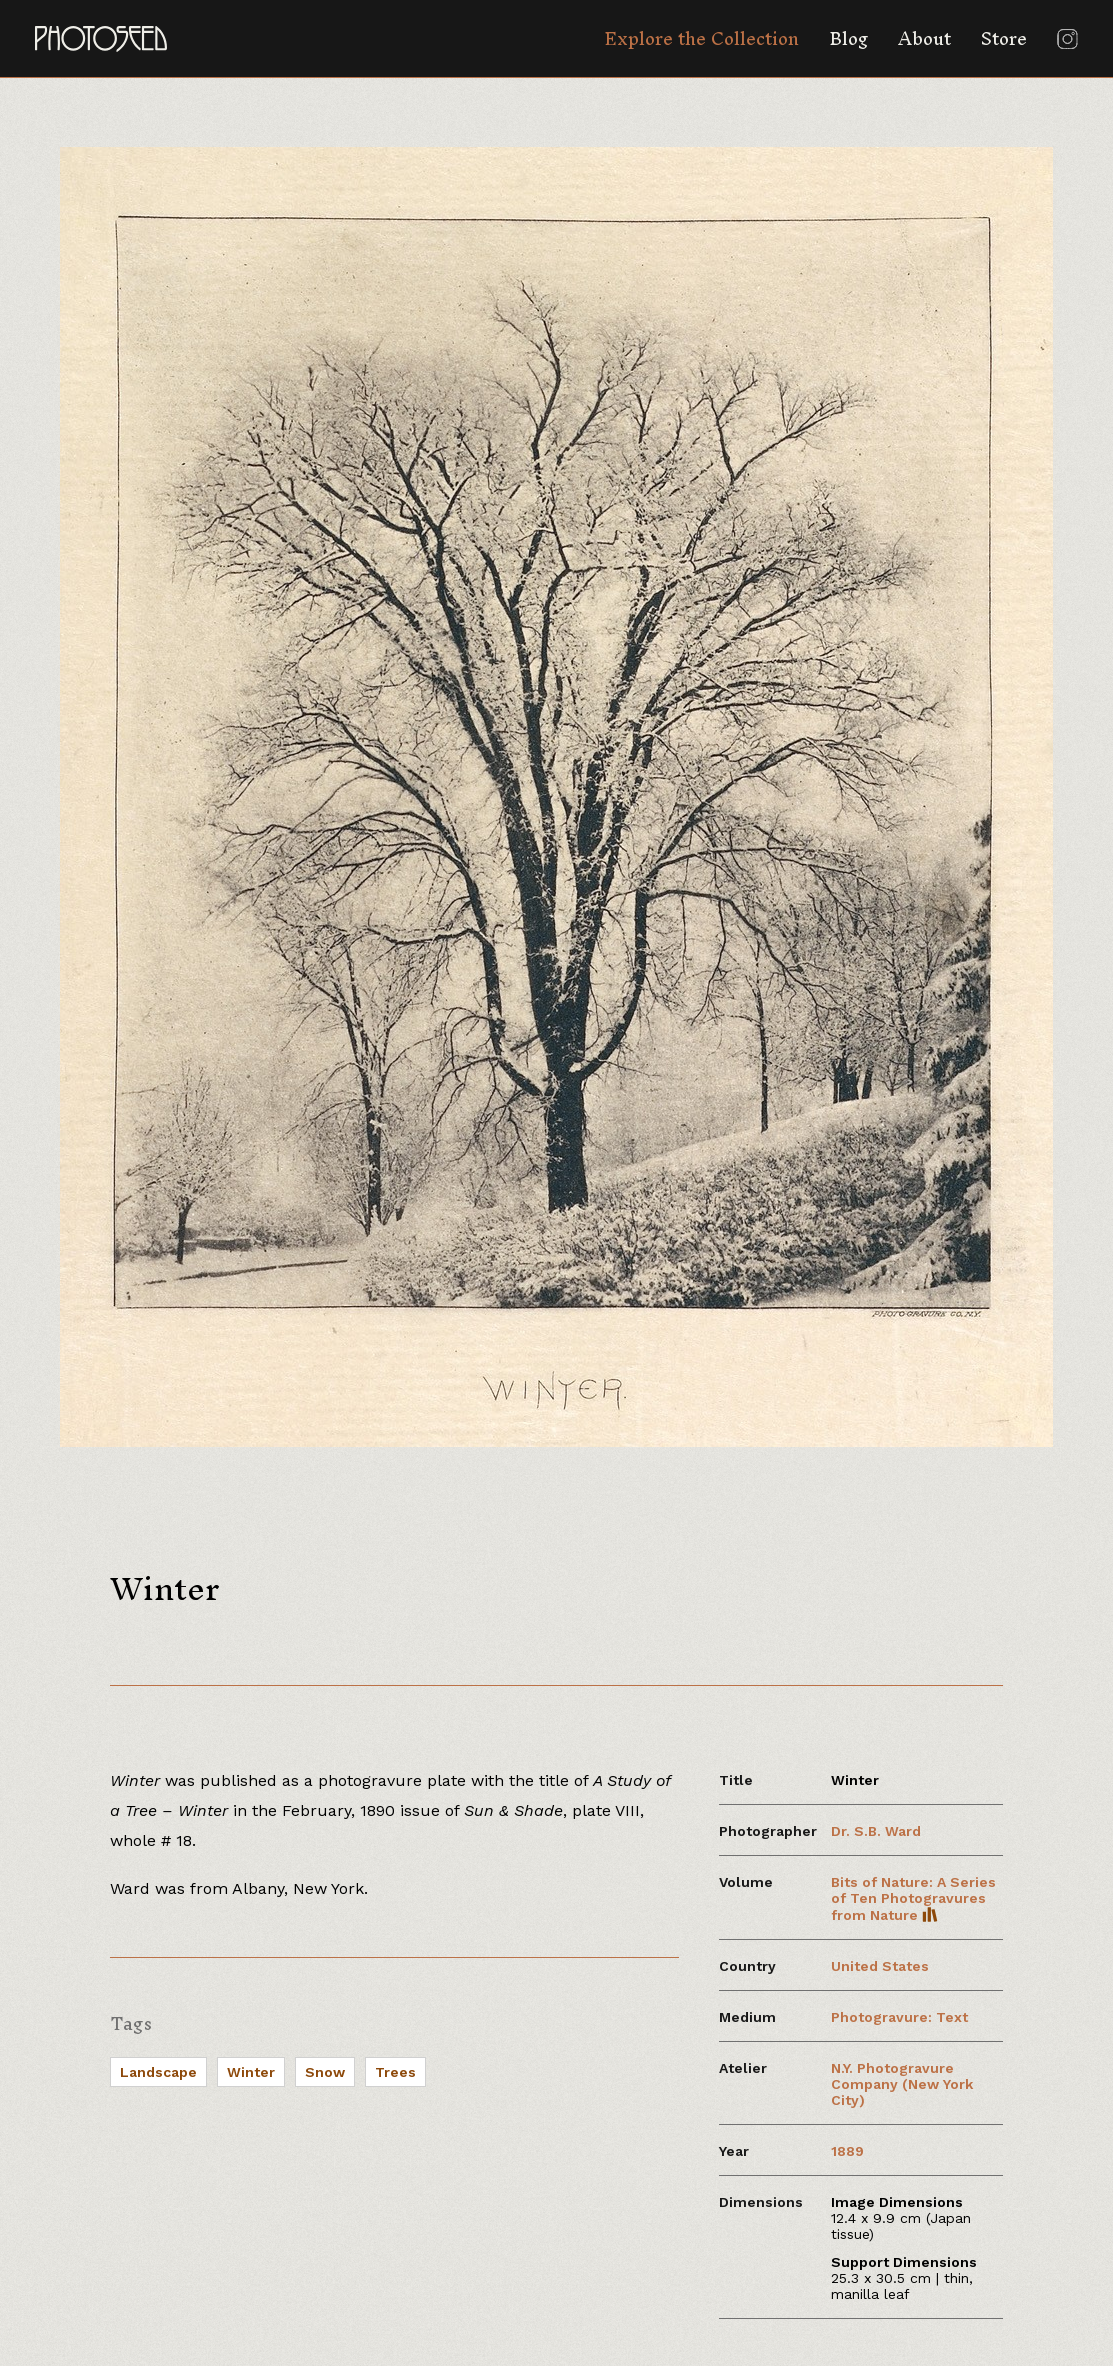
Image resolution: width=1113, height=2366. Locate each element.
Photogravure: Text (899, 2017)
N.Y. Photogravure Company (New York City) (902, 2084)
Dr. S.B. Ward (876, 1831)
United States (880, 1966)
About (924, 38)
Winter (251, 2072)
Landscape (158, 2072)
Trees (395, 2072)
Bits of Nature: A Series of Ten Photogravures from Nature (913, 1898)
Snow (325, 2072)
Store (1004, 38)
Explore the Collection (701, 38)
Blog (848, 38)
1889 (847, 2151)
